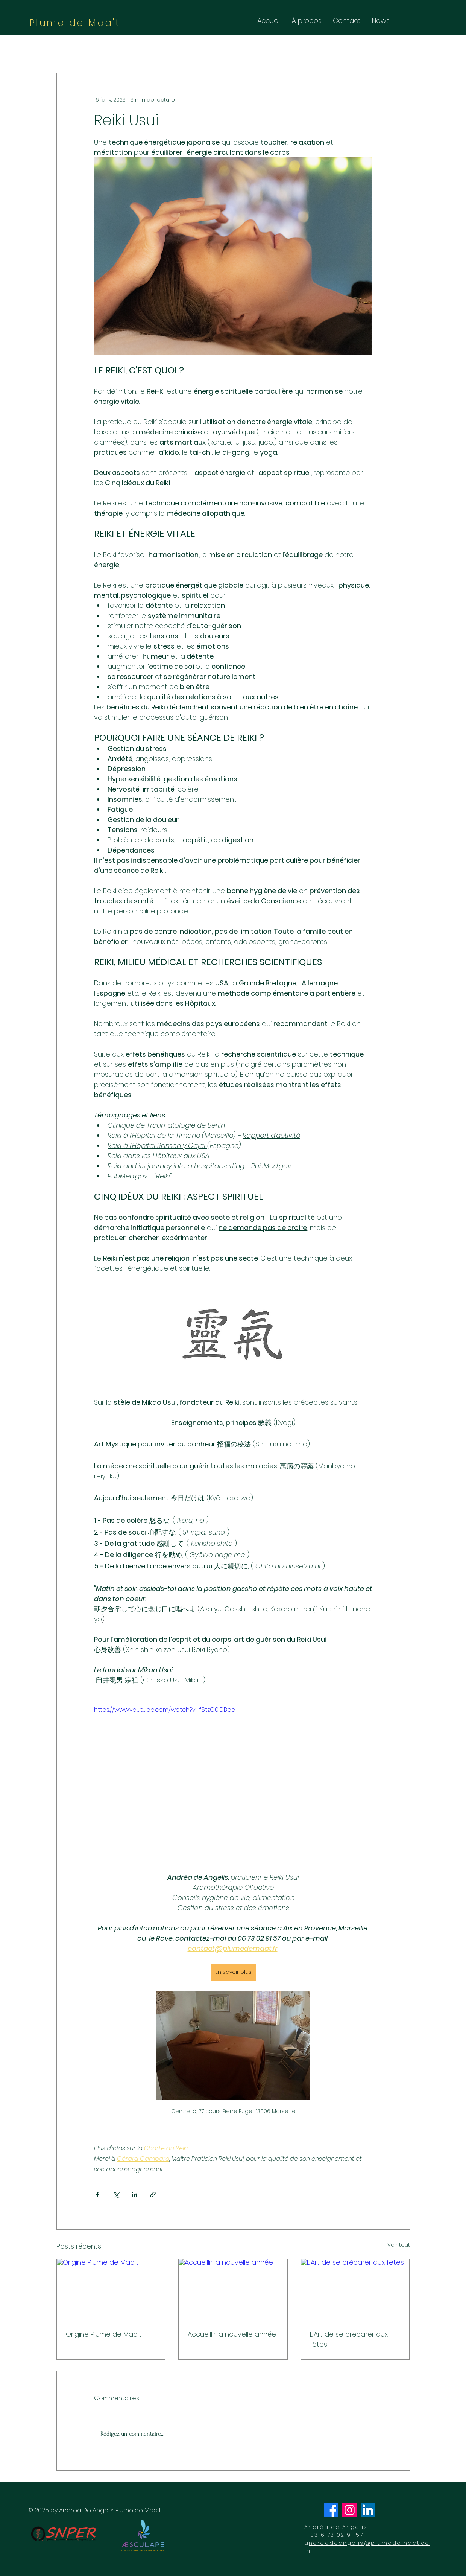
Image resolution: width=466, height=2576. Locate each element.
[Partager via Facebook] (97, 2194)
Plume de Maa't (75, 22)
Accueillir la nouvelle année (232, 2334)
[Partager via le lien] (152, 2194)
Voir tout (398, 2245)
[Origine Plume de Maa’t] (111, 2289)
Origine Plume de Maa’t (103, 2334)
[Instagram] (349, 2510)
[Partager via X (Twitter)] (116, 2194)
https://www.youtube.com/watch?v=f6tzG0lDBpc (164, 1709)
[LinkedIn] (368, 2510)
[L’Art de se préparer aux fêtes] (355, 2289)
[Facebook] (331, 2510)
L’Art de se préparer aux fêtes (349, 2339)
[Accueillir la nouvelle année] (233, 2289)
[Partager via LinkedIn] (134, 2194)
